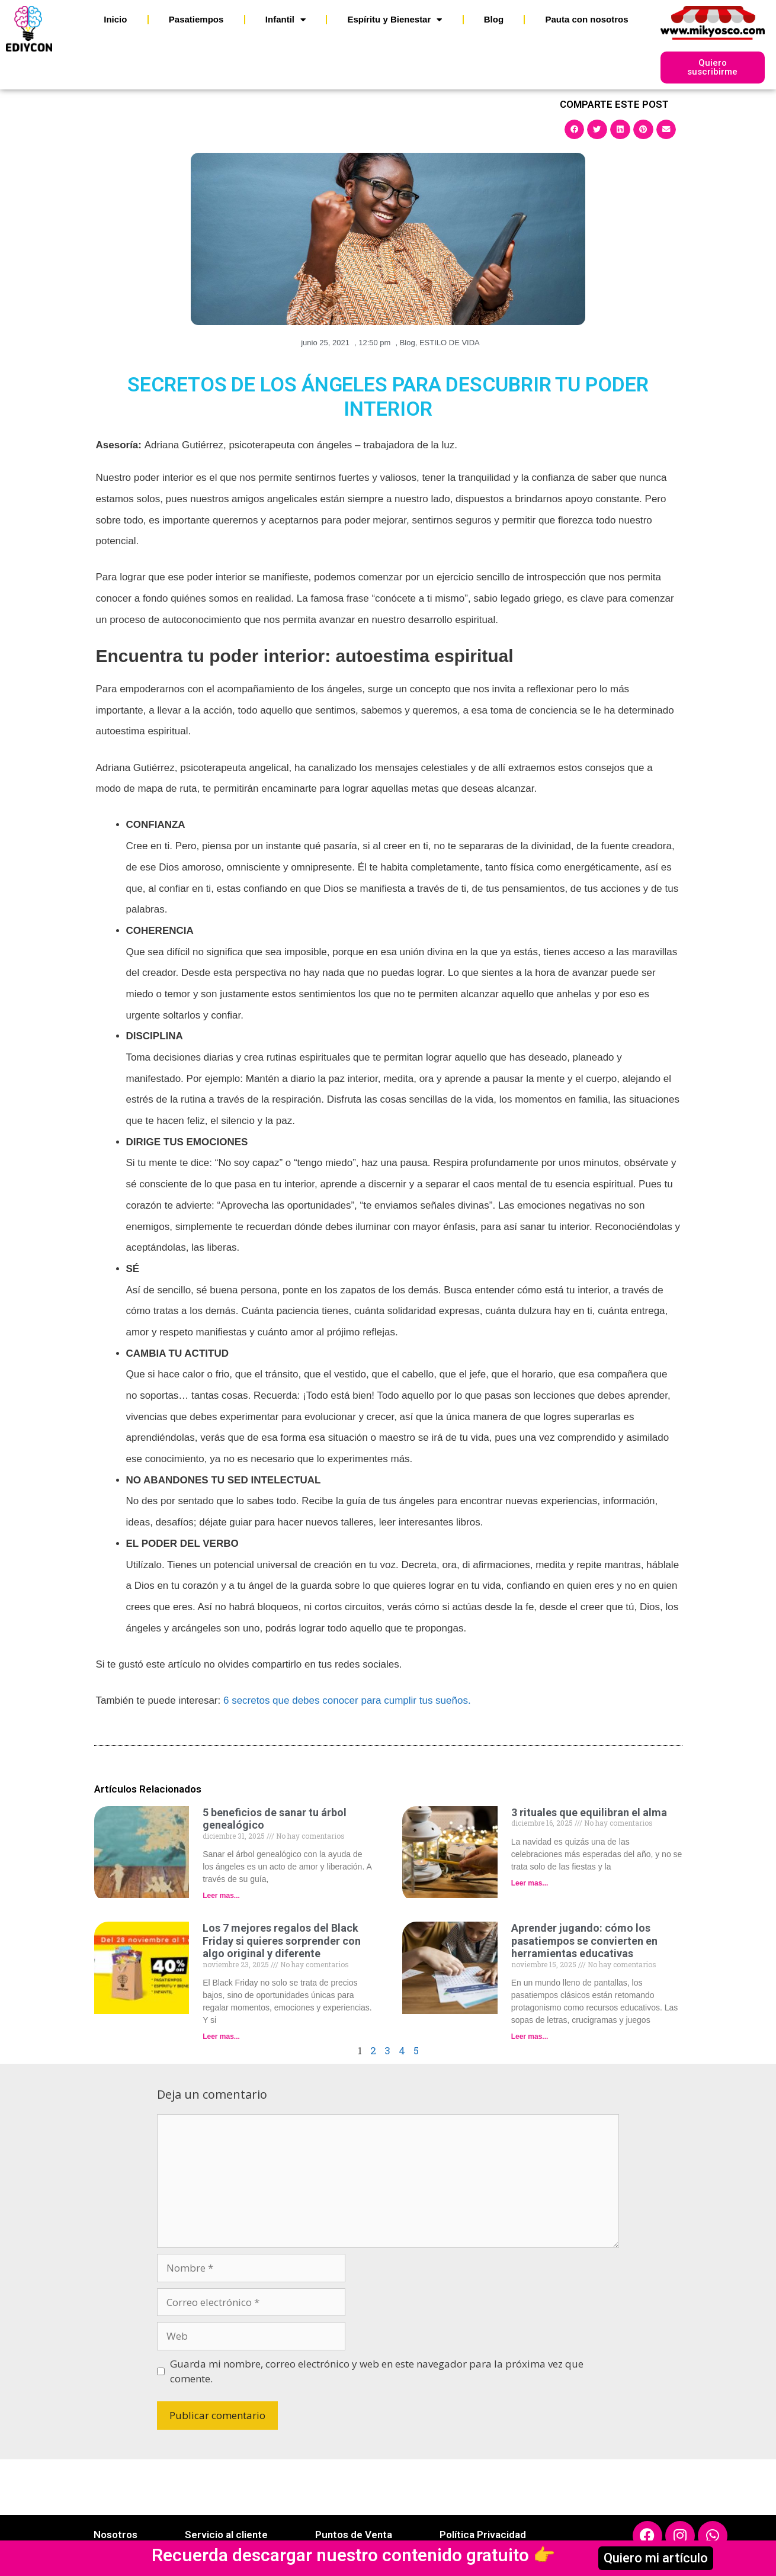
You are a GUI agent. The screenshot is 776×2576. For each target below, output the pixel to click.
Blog (494, 19)
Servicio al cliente (226, 2534)
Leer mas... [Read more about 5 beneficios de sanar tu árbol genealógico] (221, 1895)
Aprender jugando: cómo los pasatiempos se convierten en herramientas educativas (584, 1941)
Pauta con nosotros (587, 19)
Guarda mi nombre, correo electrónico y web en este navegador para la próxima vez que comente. (376, 2371)
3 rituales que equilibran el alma (589, 1812)
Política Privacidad (483, 2534)
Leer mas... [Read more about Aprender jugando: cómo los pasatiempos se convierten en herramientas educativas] (530, 2036)
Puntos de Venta (353, 2534)
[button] (575, 129)
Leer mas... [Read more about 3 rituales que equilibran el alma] (530, 1883)
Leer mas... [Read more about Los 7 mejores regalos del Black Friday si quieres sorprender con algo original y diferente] (221, 2036)
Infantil (285, 19)
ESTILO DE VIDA (449, 342)
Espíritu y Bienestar (394, 19)
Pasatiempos (196, 19)
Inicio (115, 19)
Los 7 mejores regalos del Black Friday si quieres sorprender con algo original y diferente (282, 1941)
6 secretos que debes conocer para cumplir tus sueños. (347, 1700)
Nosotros (115, 2534)
